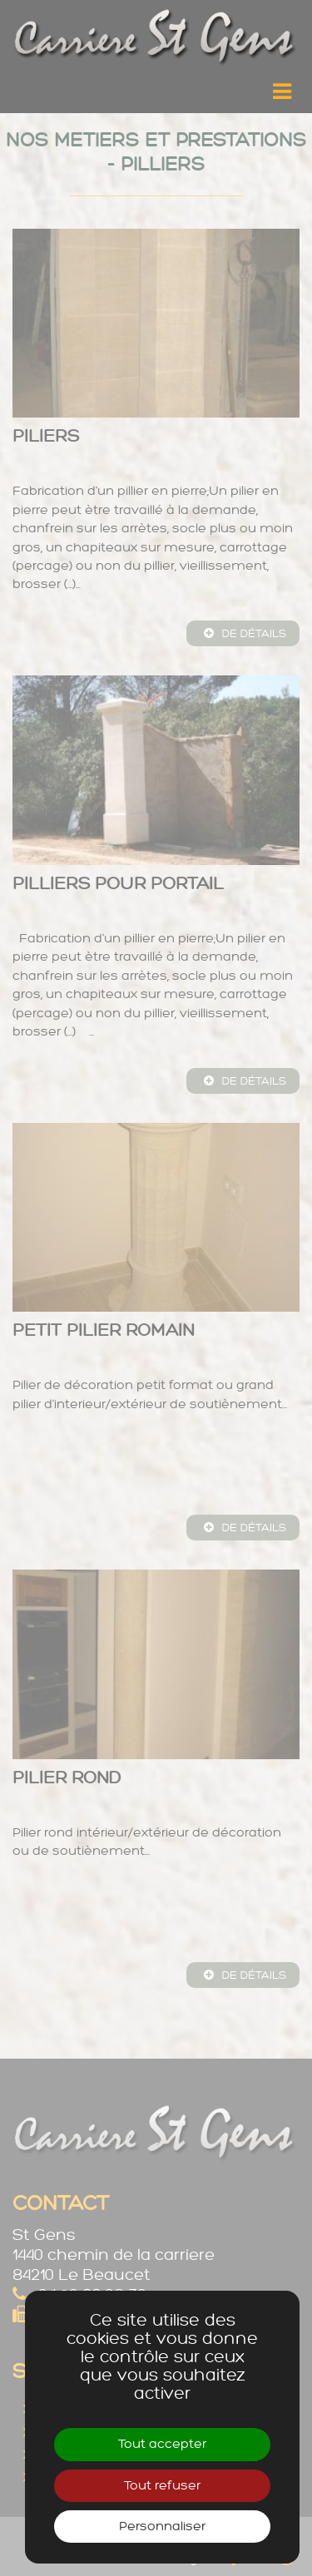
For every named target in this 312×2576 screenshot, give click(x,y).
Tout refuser (162, 2486)
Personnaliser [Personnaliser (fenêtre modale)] (162, 2526)
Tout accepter (162, 2444)
